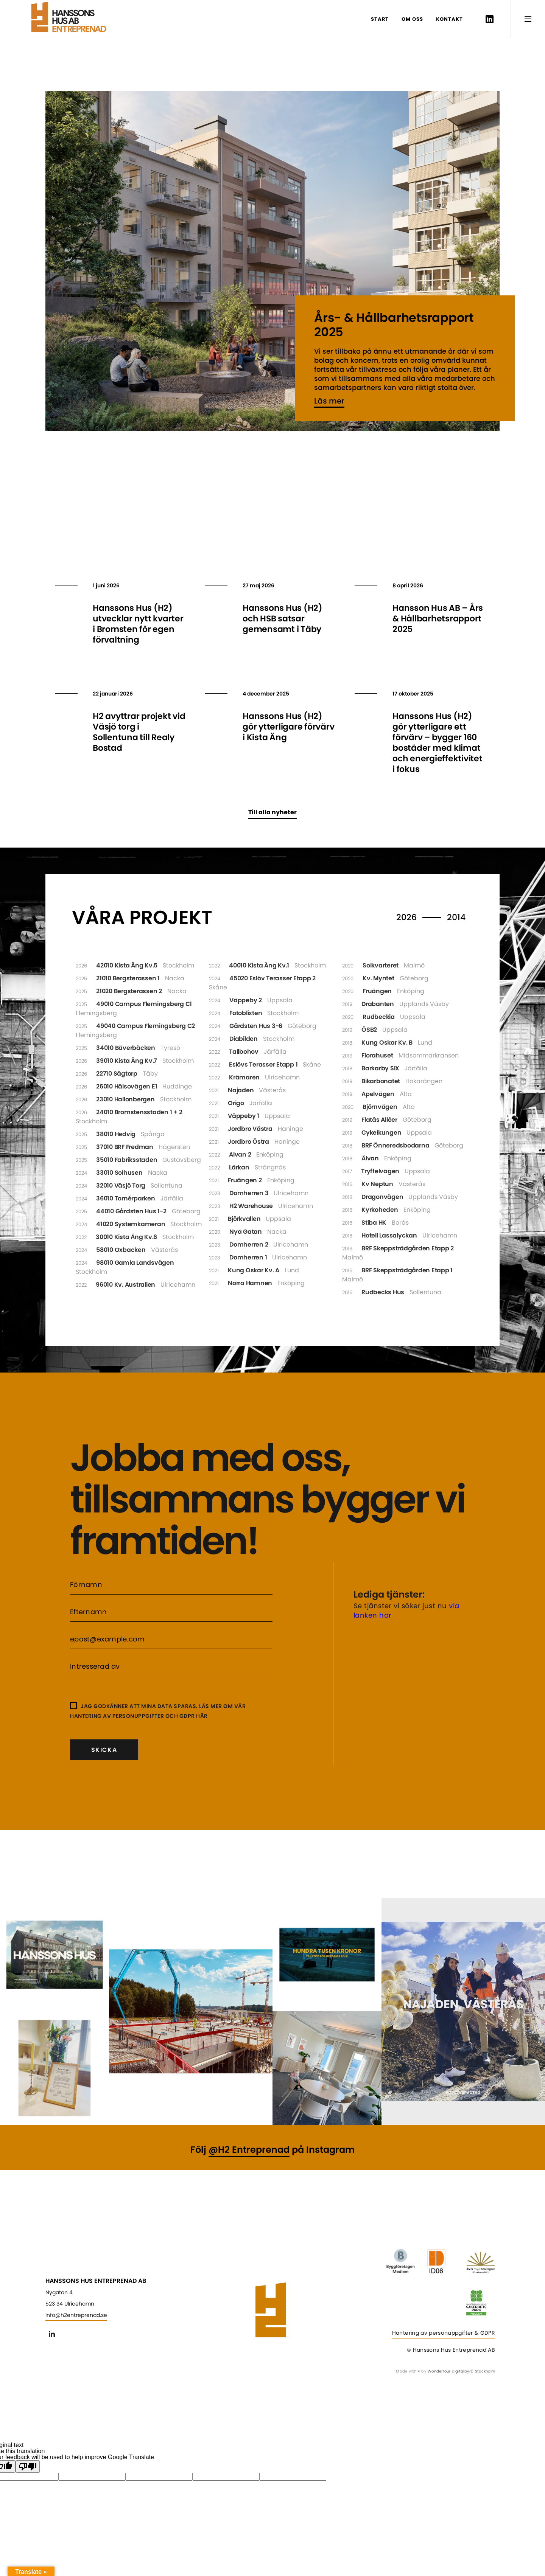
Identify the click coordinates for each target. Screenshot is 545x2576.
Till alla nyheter (272, 812)
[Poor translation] (28, 2466)
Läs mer (329, 401)
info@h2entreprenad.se (76, 2315)
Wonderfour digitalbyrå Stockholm (461, 2371)
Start (380, 19)
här (202, 1716)
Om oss (412, 19)
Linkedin (489, 19)
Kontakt (449, 19)
